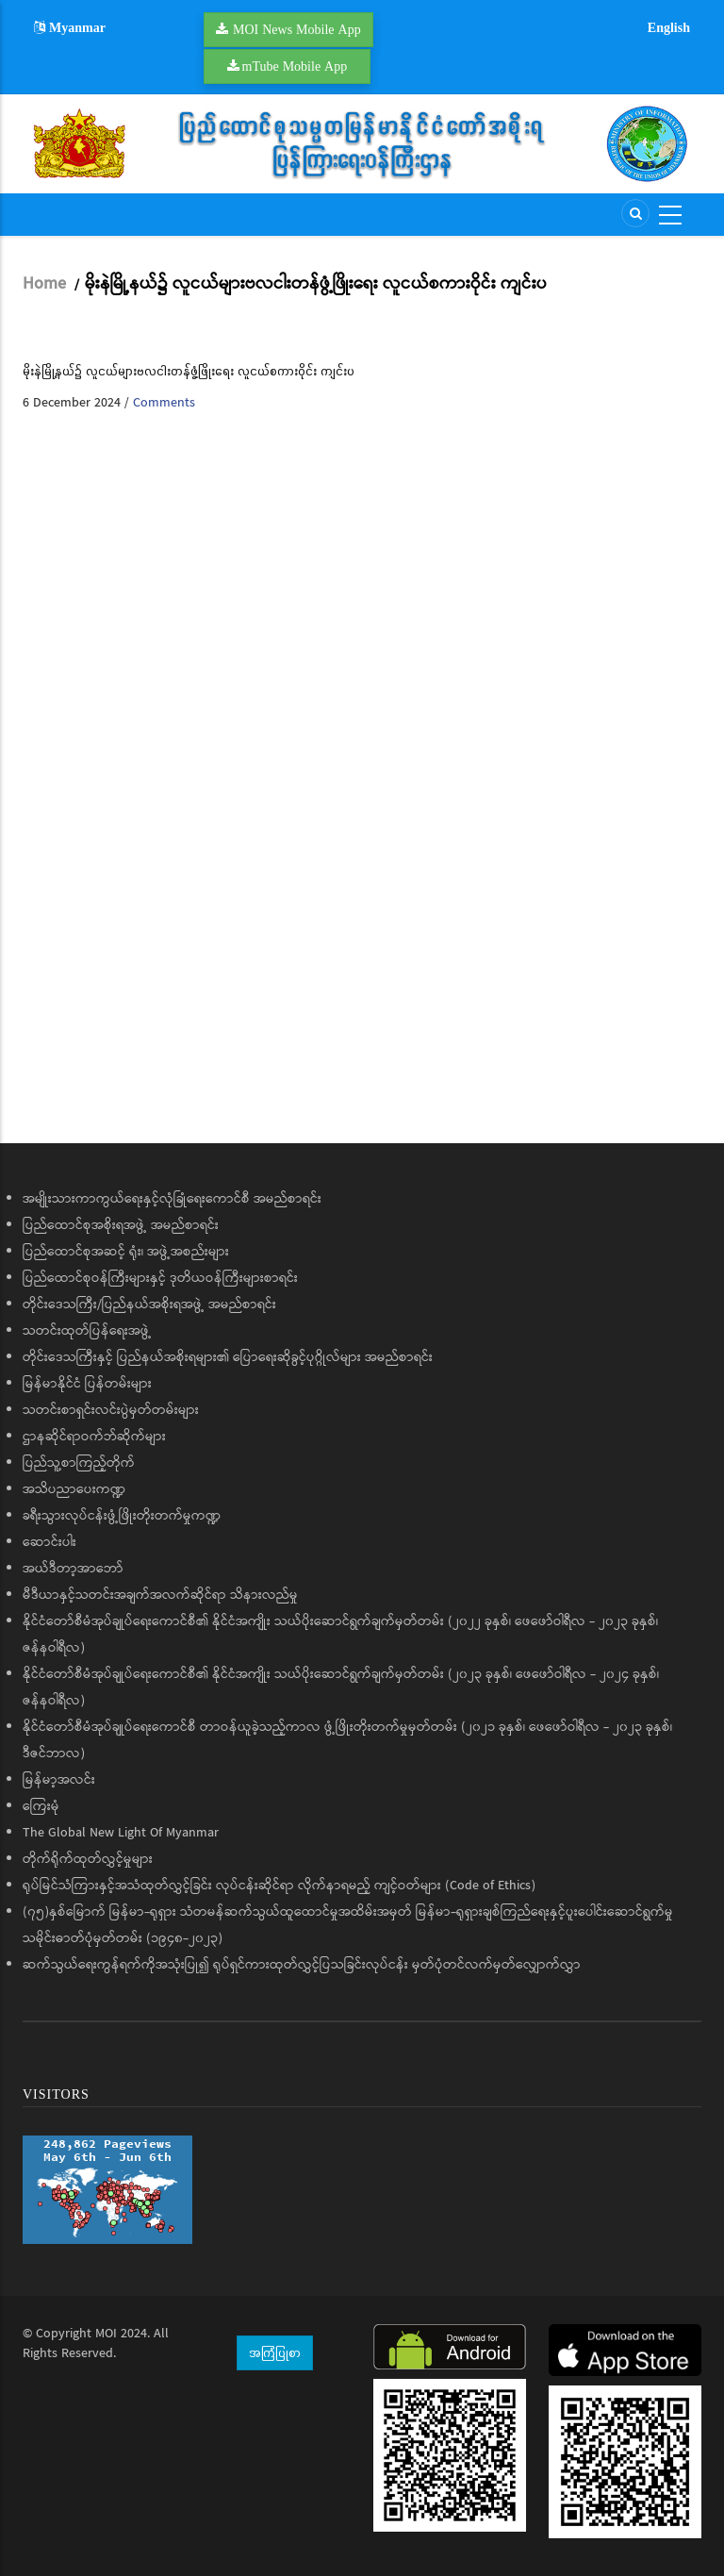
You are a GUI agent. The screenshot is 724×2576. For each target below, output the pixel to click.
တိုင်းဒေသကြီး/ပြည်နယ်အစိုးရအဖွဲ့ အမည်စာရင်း (149, 1304)
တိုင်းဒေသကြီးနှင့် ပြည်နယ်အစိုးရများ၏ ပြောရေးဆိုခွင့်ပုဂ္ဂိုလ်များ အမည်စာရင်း (228, 1357)
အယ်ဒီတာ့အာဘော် (73, 1568)
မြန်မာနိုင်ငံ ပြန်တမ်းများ (87, 1383)
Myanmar (70, 27)
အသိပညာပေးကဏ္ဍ (74, 1489)
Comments (164, 402)
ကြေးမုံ (41, 1806)
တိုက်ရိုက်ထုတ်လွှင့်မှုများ (88, 1859)
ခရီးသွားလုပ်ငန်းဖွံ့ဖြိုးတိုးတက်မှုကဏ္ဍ (122, 1515)
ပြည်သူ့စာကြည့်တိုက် (79, 1463)
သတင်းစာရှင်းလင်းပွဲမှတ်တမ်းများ (111, 1410)
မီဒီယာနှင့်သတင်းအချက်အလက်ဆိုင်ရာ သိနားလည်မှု (160, 1595)
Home (44, 284)
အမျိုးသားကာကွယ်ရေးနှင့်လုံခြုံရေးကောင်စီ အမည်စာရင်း (172, 1198)
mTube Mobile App (295, 66)
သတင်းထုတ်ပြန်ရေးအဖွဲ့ (87, 1331)
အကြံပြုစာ (275, 2352)
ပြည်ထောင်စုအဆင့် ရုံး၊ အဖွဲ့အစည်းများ (126, 1251)
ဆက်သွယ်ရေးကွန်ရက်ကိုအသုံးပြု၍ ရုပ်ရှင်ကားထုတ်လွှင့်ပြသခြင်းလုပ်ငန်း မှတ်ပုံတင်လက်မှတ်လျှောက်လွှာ (302, 1964)
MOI (106, 2333)
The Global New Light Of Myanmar (121, 1832)
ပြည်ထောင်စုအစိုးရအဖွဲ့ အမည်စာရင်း (121, 1225)
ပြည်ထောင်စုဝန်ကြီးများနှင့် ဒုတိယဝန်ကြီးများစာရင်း (160, 1278)
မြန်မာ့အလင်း (59, 1780)
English (669, 27)
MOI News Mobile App (297, 29)
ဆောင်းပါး (49, 1542)
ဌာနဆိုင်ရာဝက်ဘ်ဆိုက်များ (94, 1436)
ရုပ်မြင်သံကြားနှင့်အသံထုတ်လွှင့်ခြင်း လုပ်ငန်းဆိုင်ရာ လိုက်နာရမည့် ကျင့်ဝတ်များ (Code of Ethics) (279, 1885)
